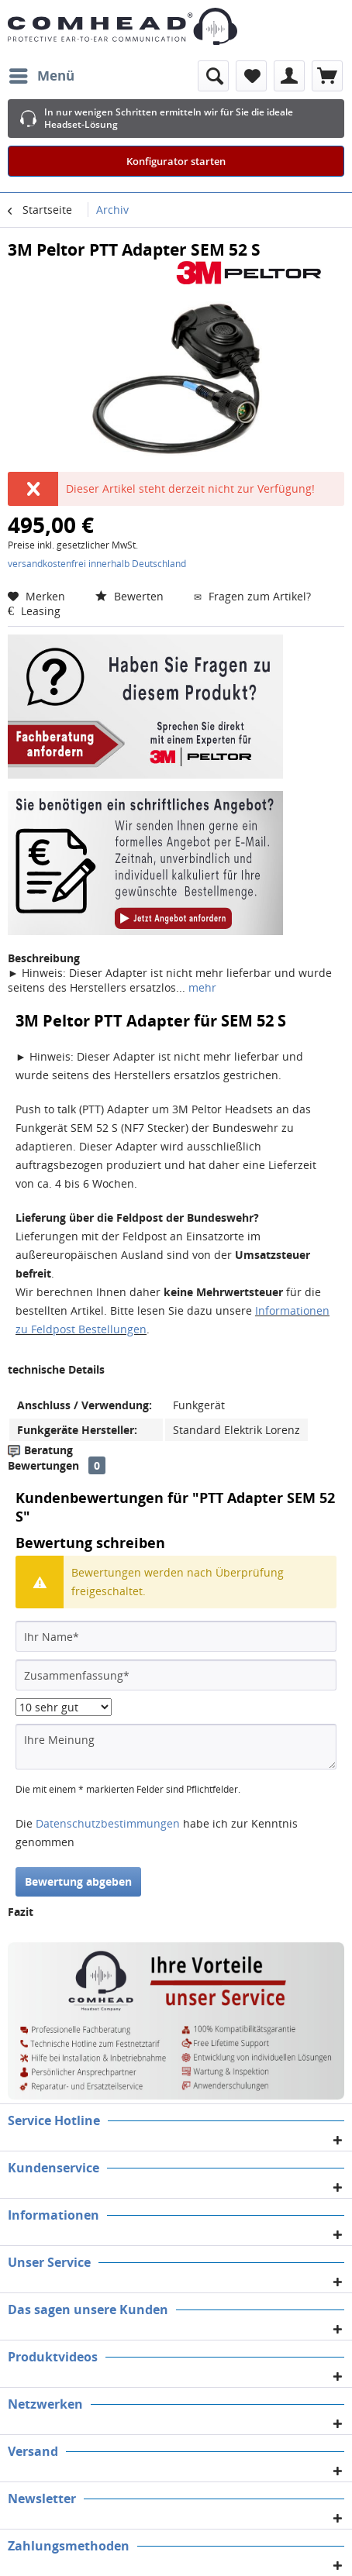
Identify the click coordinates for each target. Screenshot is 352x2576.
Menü (41, 74)
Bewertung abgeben (78, 1881)
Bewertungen (43, 1465)
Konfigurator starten (176, 161)
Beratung (48, 1450)
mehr (200, 987)
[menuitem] (41, 75)
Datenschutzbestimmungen (108, 1823)
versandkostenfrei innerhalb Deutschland (97, 563)
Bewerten (131, 596)
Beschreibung (44, 958)
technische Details (56, 1369)
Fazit (20, 1911)
